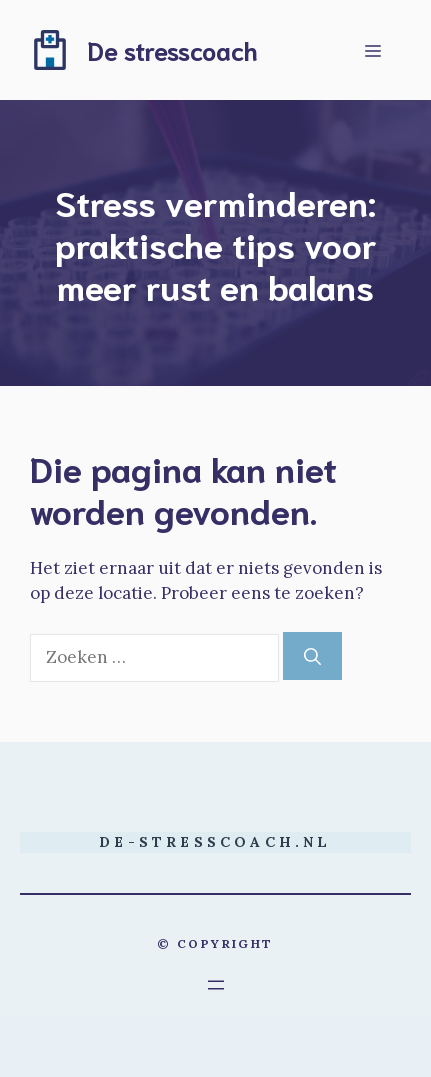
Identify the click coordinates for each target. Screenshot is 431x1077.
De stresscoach (172, 49)
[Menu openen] (216, 985)
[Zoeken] (312, 656)
